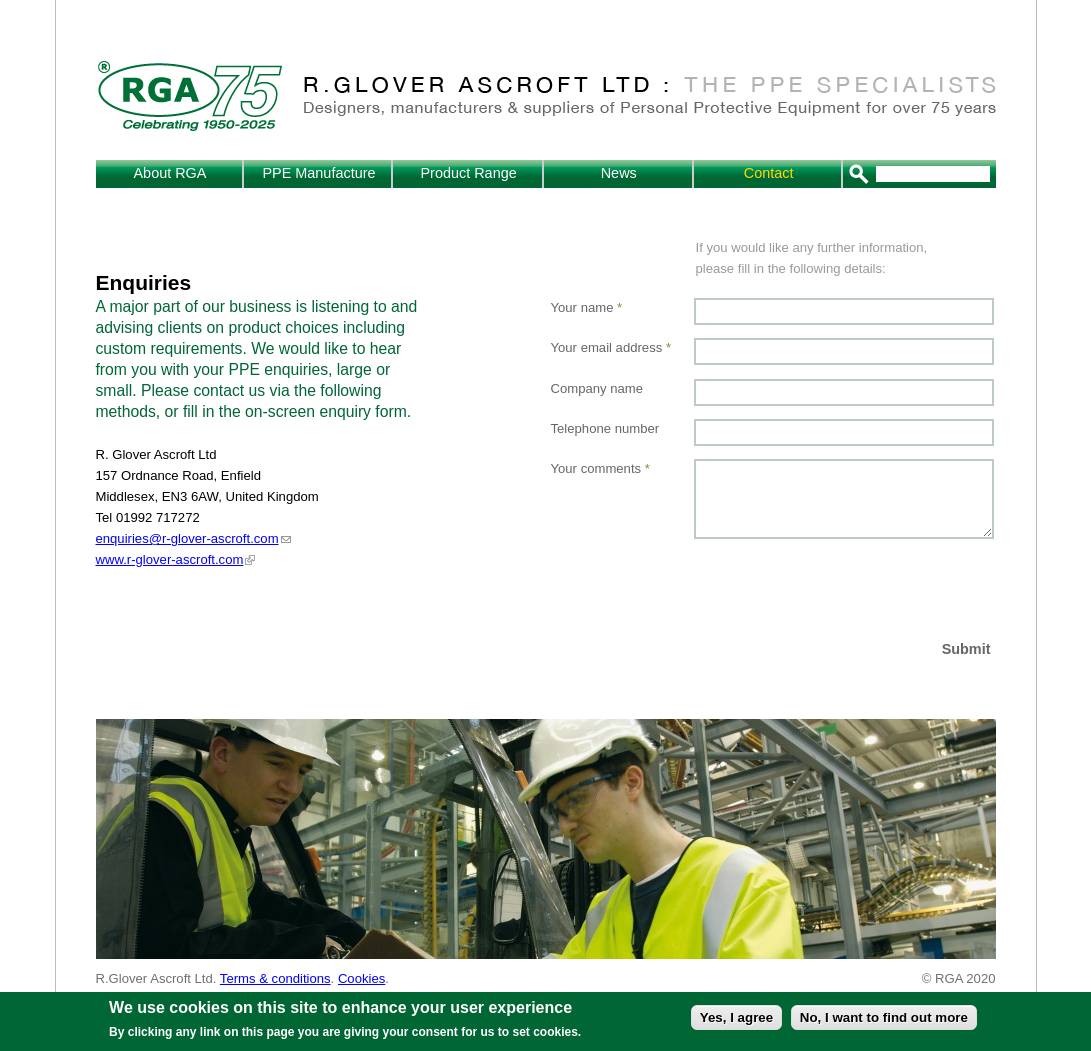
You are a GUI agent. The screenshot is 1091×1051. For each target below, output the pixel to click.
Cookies (361, 978)
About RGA (170, 173)
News (619, 173)
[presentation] (846, 588)
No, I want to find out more (884, 1017)
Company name (597, 388)
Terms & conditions (275, 978)
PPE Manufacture (318, 173)
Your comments (600, 468)
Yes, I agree (736, 1017)
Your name (587, 307)
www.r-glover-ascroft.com (170, 559)
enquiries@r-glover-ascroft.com (187, 538)
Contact (769, 173)
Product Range (468, 173)
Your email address (611, 347)
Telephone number (605, 428)
